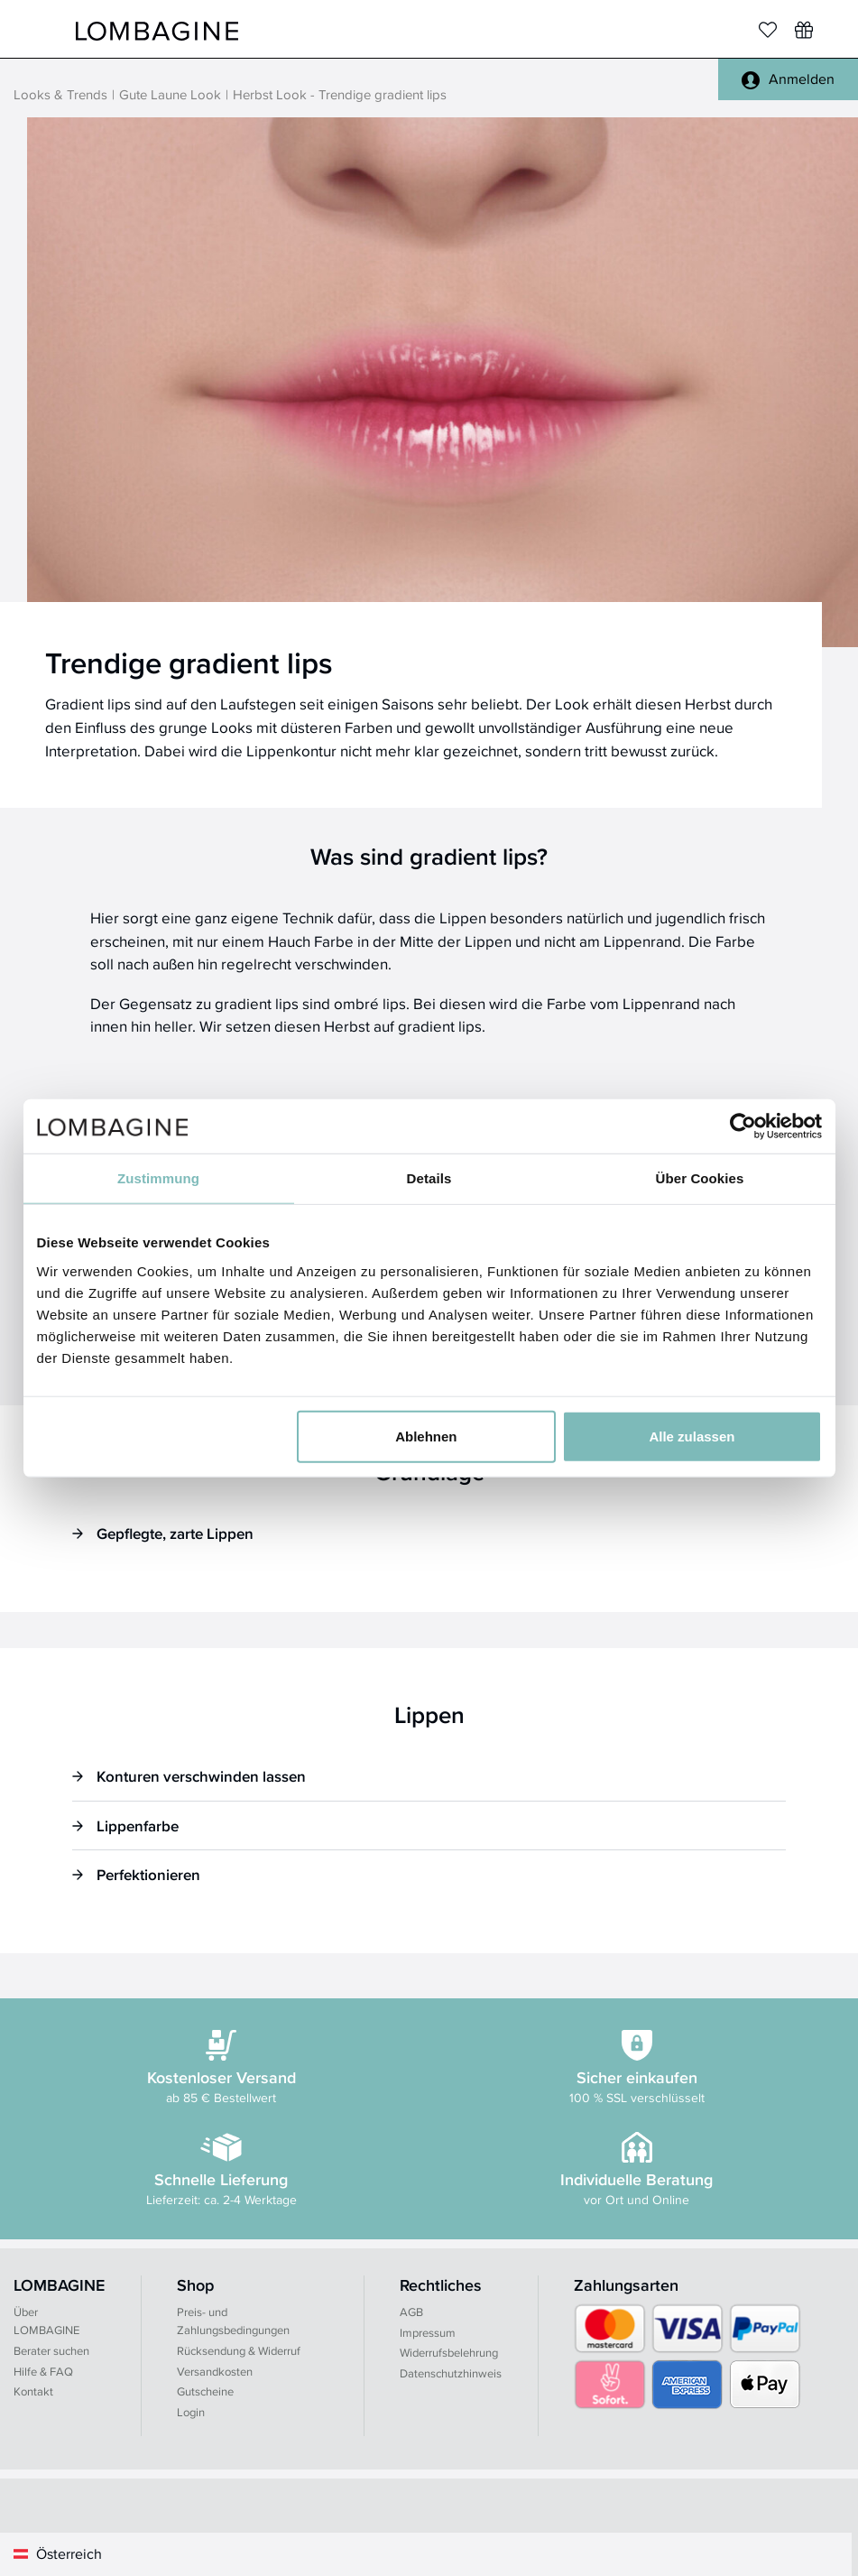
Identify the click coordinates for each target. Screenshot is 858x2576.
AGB (411, 2312)
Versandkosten (215, 2371)
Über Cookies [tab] (700, 1178)
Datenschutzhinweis (451, 2373)
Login (191, 2412)
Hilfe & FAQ (43, 2371)
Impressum (428, 2332)
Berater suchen (51, 2350)
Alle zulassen (691, 1435)
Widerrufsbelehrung (449, 2352)
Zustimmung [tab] (158, 1178)
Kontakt (33, 2391)
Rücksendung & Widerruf (238, 2350)
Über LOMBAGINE (46, 2321)
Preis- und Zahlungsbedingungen (233, 2321)
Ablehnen (426, 1435)
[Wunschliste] (804, 30)
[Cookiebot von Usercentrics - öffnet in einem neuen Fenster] (743, 1126)
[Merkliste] (768, 30)
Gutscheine (205, 2391)
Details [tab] (429, 1178)
